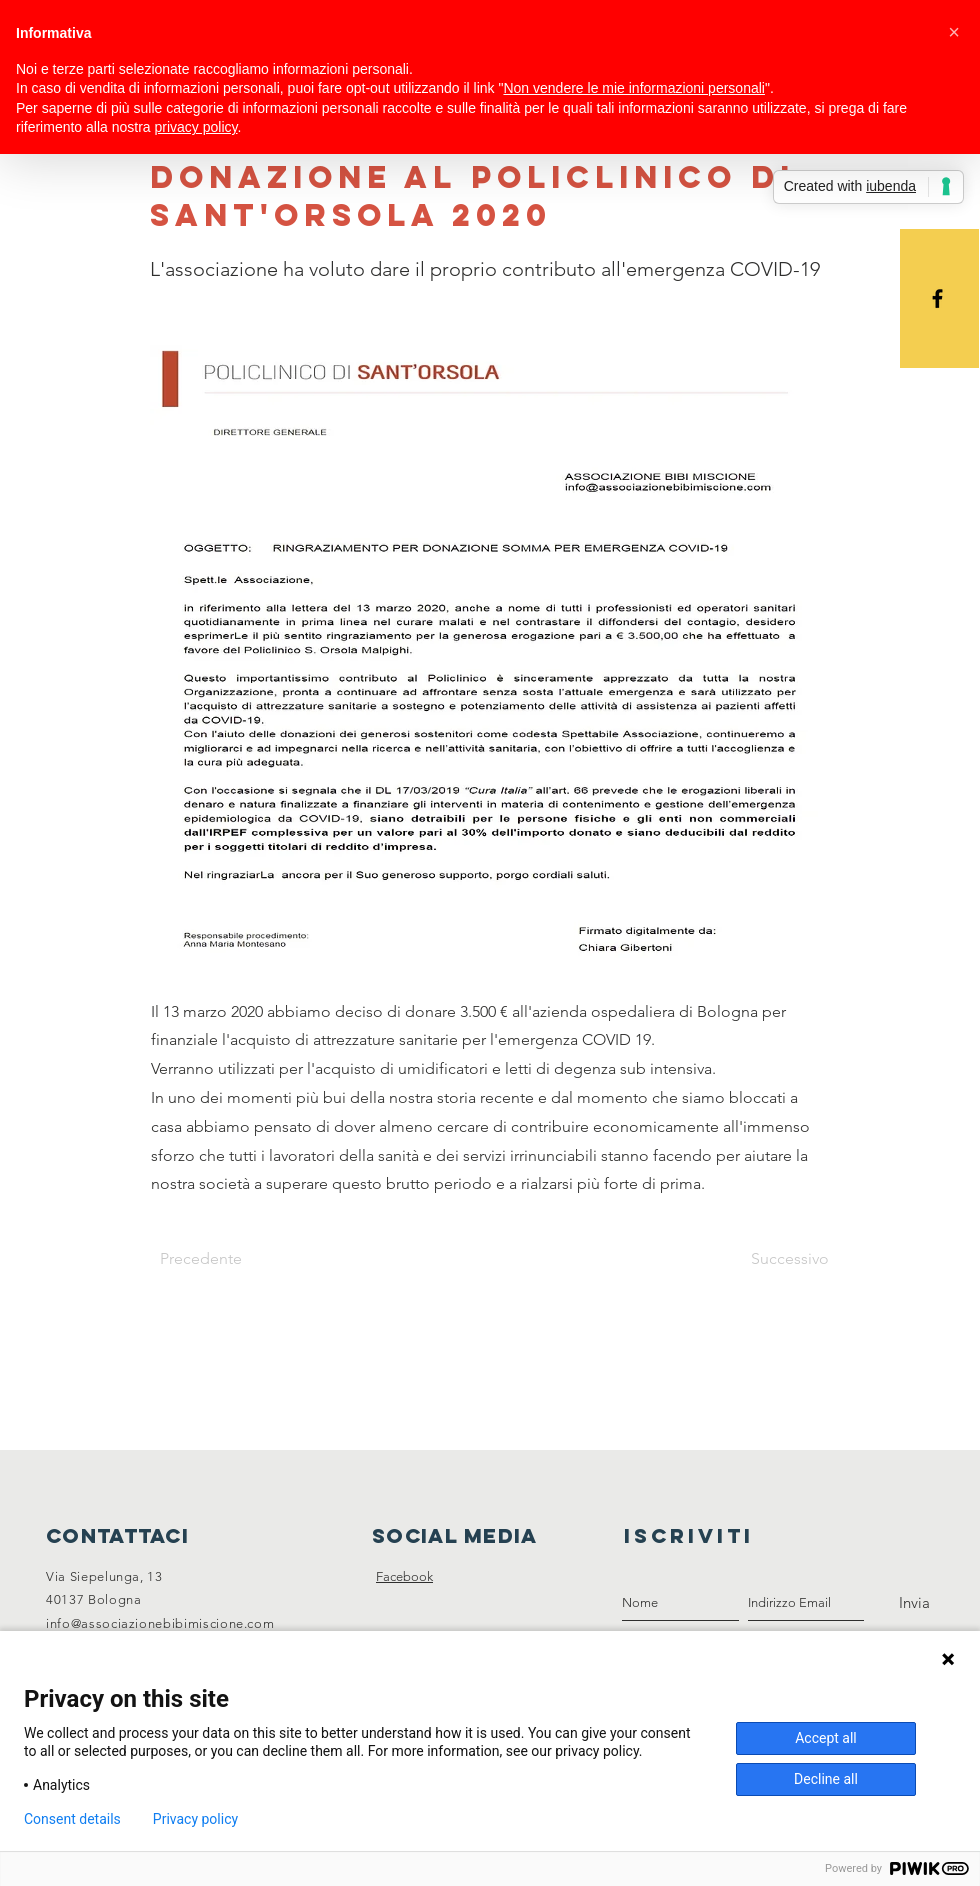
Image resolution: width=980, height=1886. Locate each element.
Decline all (826, 1779)
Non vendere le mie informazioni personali (633, 88)
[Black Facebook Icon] (937, 298)
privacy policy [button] (196, 127)
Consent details (72, 1819)
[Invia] (914, 1603)
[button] (954, 32)
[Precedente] (226, 1259)
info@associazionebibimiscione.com (160, 1623)
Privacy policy (195, 1819)
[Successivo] (779, 1259)
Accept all (826, 1738)
